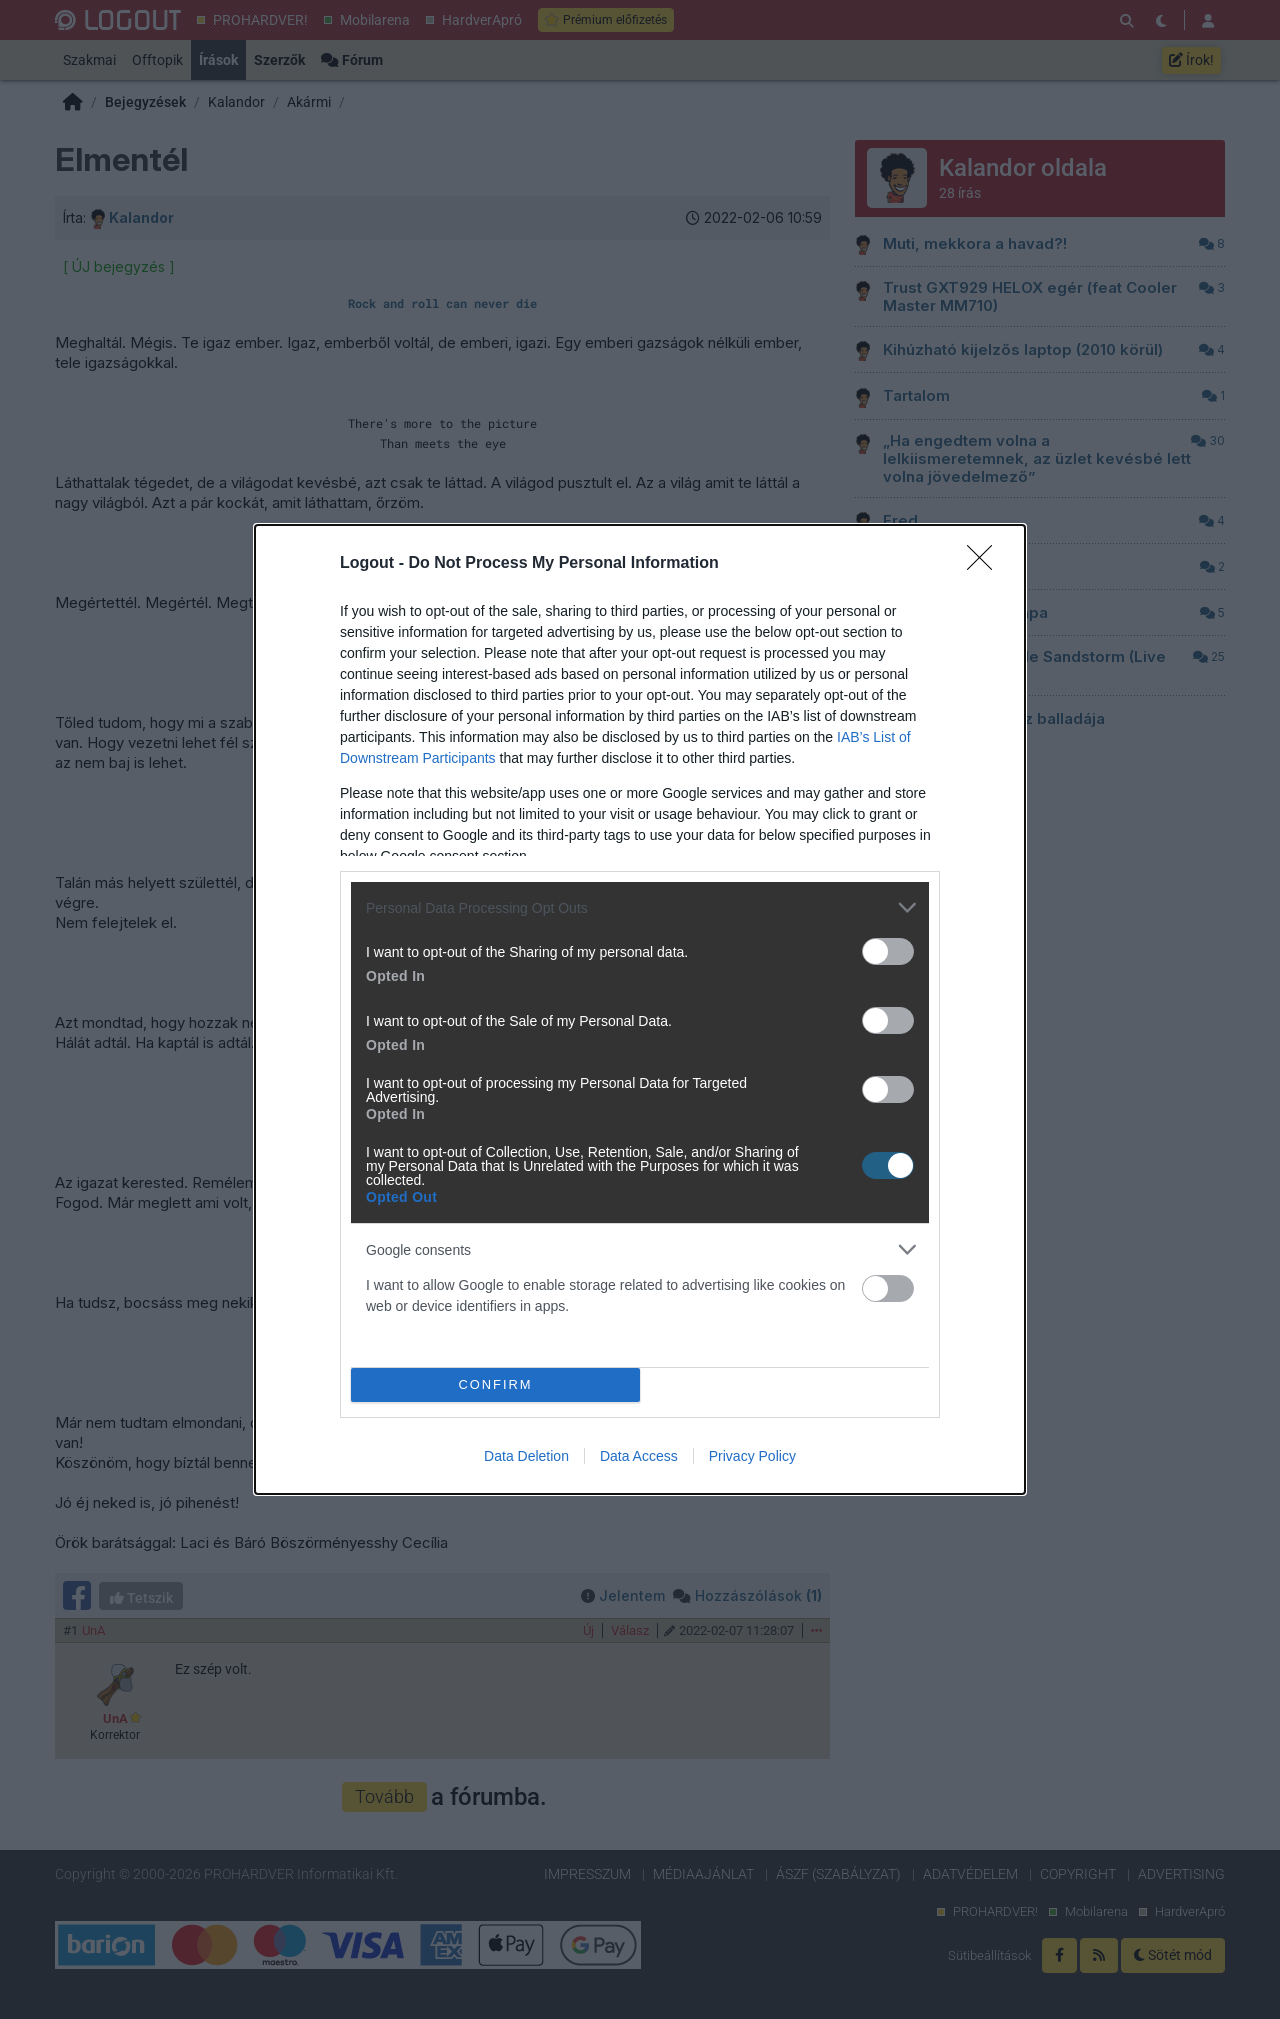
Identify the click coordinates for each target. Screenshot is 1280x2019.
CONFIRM (495, 1385)
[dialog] (640, 1009)
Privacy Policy (752, 1456)
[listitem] (640, 907)
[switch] (888, 951)
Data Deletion (526, 1456)
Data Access (639, 1456)
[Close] (986, 564)
